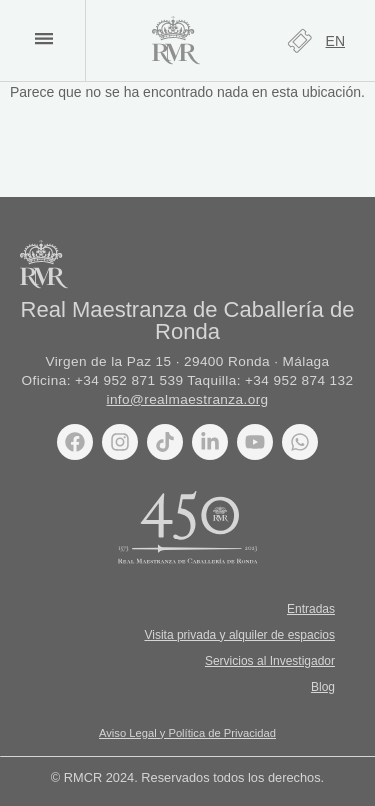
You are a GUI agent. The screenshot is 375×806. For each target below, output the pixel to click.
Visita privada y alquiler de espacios (239, 635)
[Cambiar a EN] (335, 41)
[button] (43, 38)
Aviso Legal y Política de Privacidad (187, 733)
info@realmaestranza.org (187, 399)
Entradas (311, 609)
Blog (323, 687)
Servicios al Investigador (270, 661)
